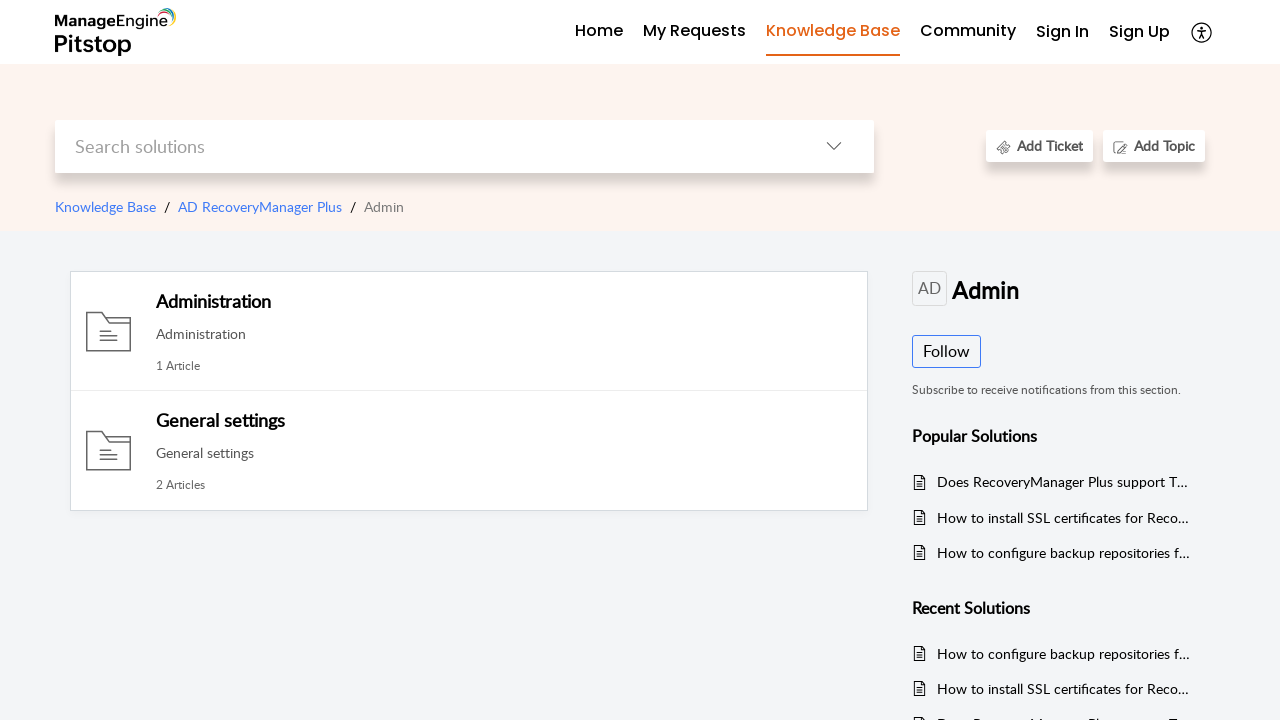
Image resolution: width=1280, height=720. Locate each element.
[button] (1202, 32)
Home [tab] (599, 30)
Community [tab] (968, 30)
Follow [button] (946, 351)
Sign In (1062, 31)
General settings (220, 420)
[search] (424, 146)
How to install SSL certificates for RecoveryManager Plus (1063, 517)
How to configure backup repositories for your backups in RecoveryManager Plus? (1063, 552)
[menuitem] (1062, 32)
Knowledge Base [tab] (833, 30)
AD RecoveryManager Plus (260, 206)
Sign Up (1139, 31)
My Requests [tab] (694, 30)
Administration (213, 301)
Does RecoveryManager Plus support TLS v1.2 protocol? (1063, 481)
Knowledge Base (105, 206)
